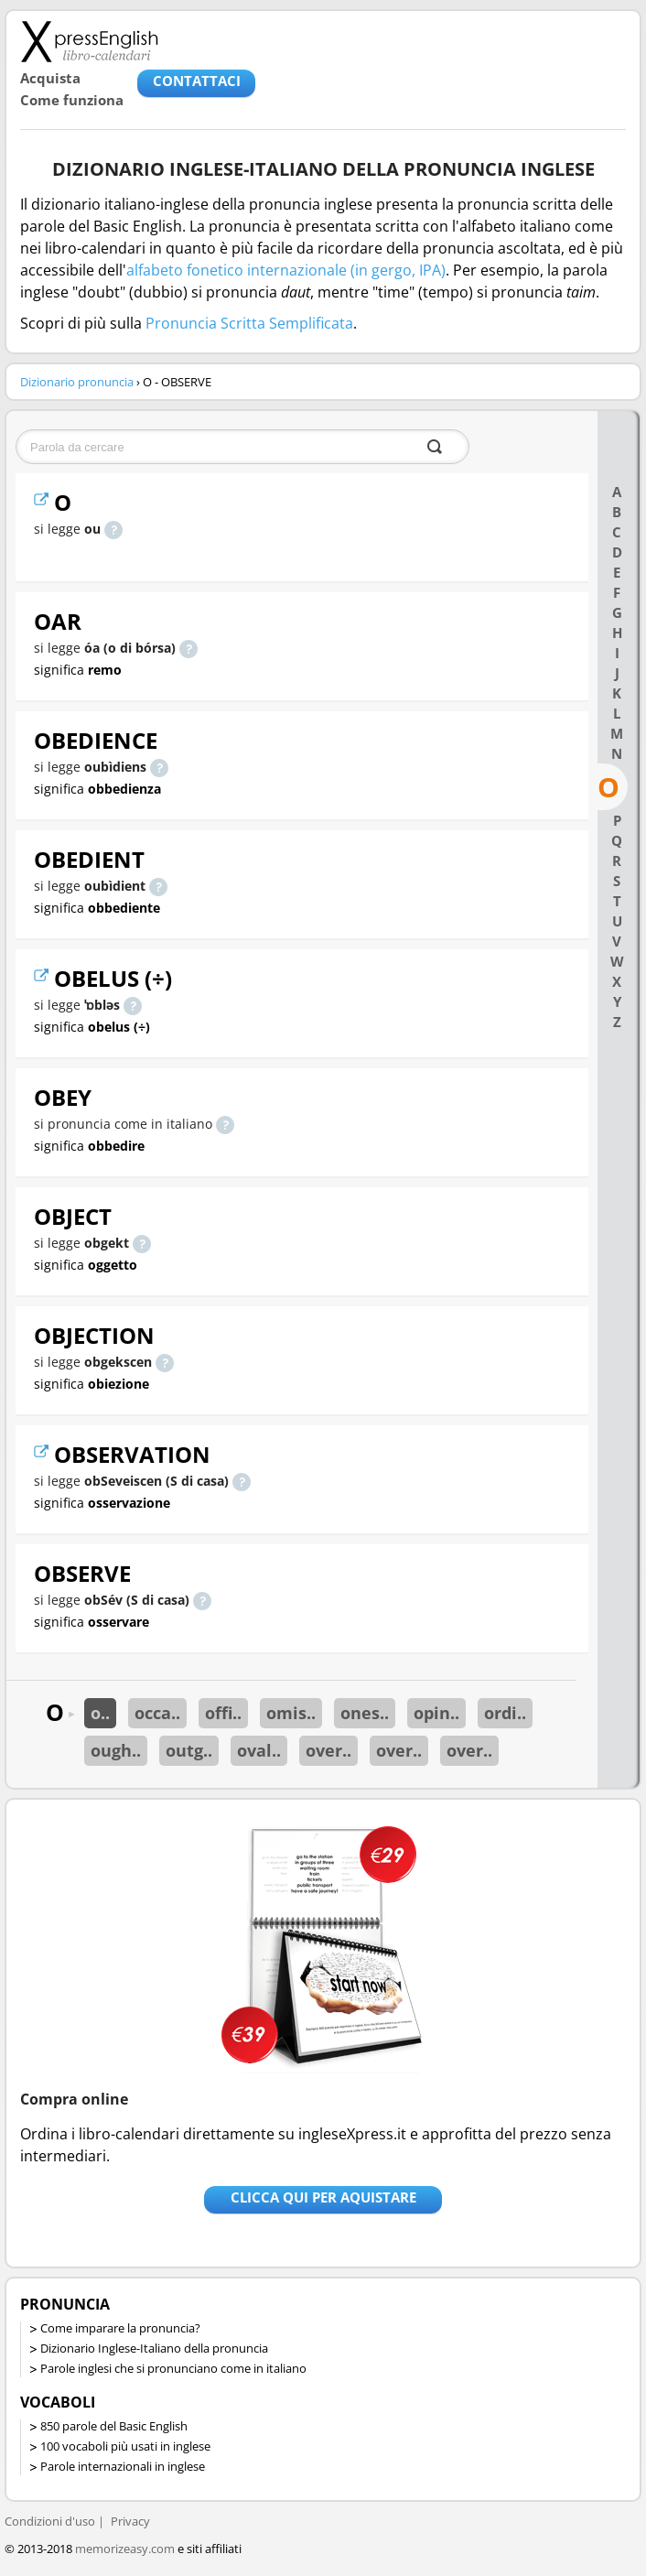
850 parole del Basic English (114, 2426)
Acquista (50, 78)
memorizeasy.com (125, 2548)
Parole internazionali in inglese (122, 2466)
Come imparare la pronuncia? (120, 2328)
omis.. (291, 1713)
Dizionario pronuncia (77, 381)
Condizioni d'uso (50, 2521)
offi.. (223, 1713)
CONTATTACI (197, 80)
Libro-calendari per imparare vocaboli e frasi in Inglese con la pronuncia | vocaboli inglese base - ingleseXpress (89, 41)
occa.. (157, 1713)
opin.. (436, 1713)
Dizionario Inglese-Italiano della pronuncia (154, 2348)
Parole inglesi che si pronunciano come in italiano (173, 2368)
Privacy (130, 2521)
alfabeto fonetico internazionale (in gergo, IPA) (286, 270)
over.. (328, 1750)
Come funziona (72, 100)
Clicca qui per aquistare (323, 2197)
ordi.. (505, 1713)
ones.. (364, 1713)
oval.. (259, 1750)
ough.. (116, 1750)
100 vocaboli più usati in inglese (125, 2446)
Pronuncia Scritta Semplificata (249, 323)
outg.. (189, 1750)
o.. (100, 1713)
